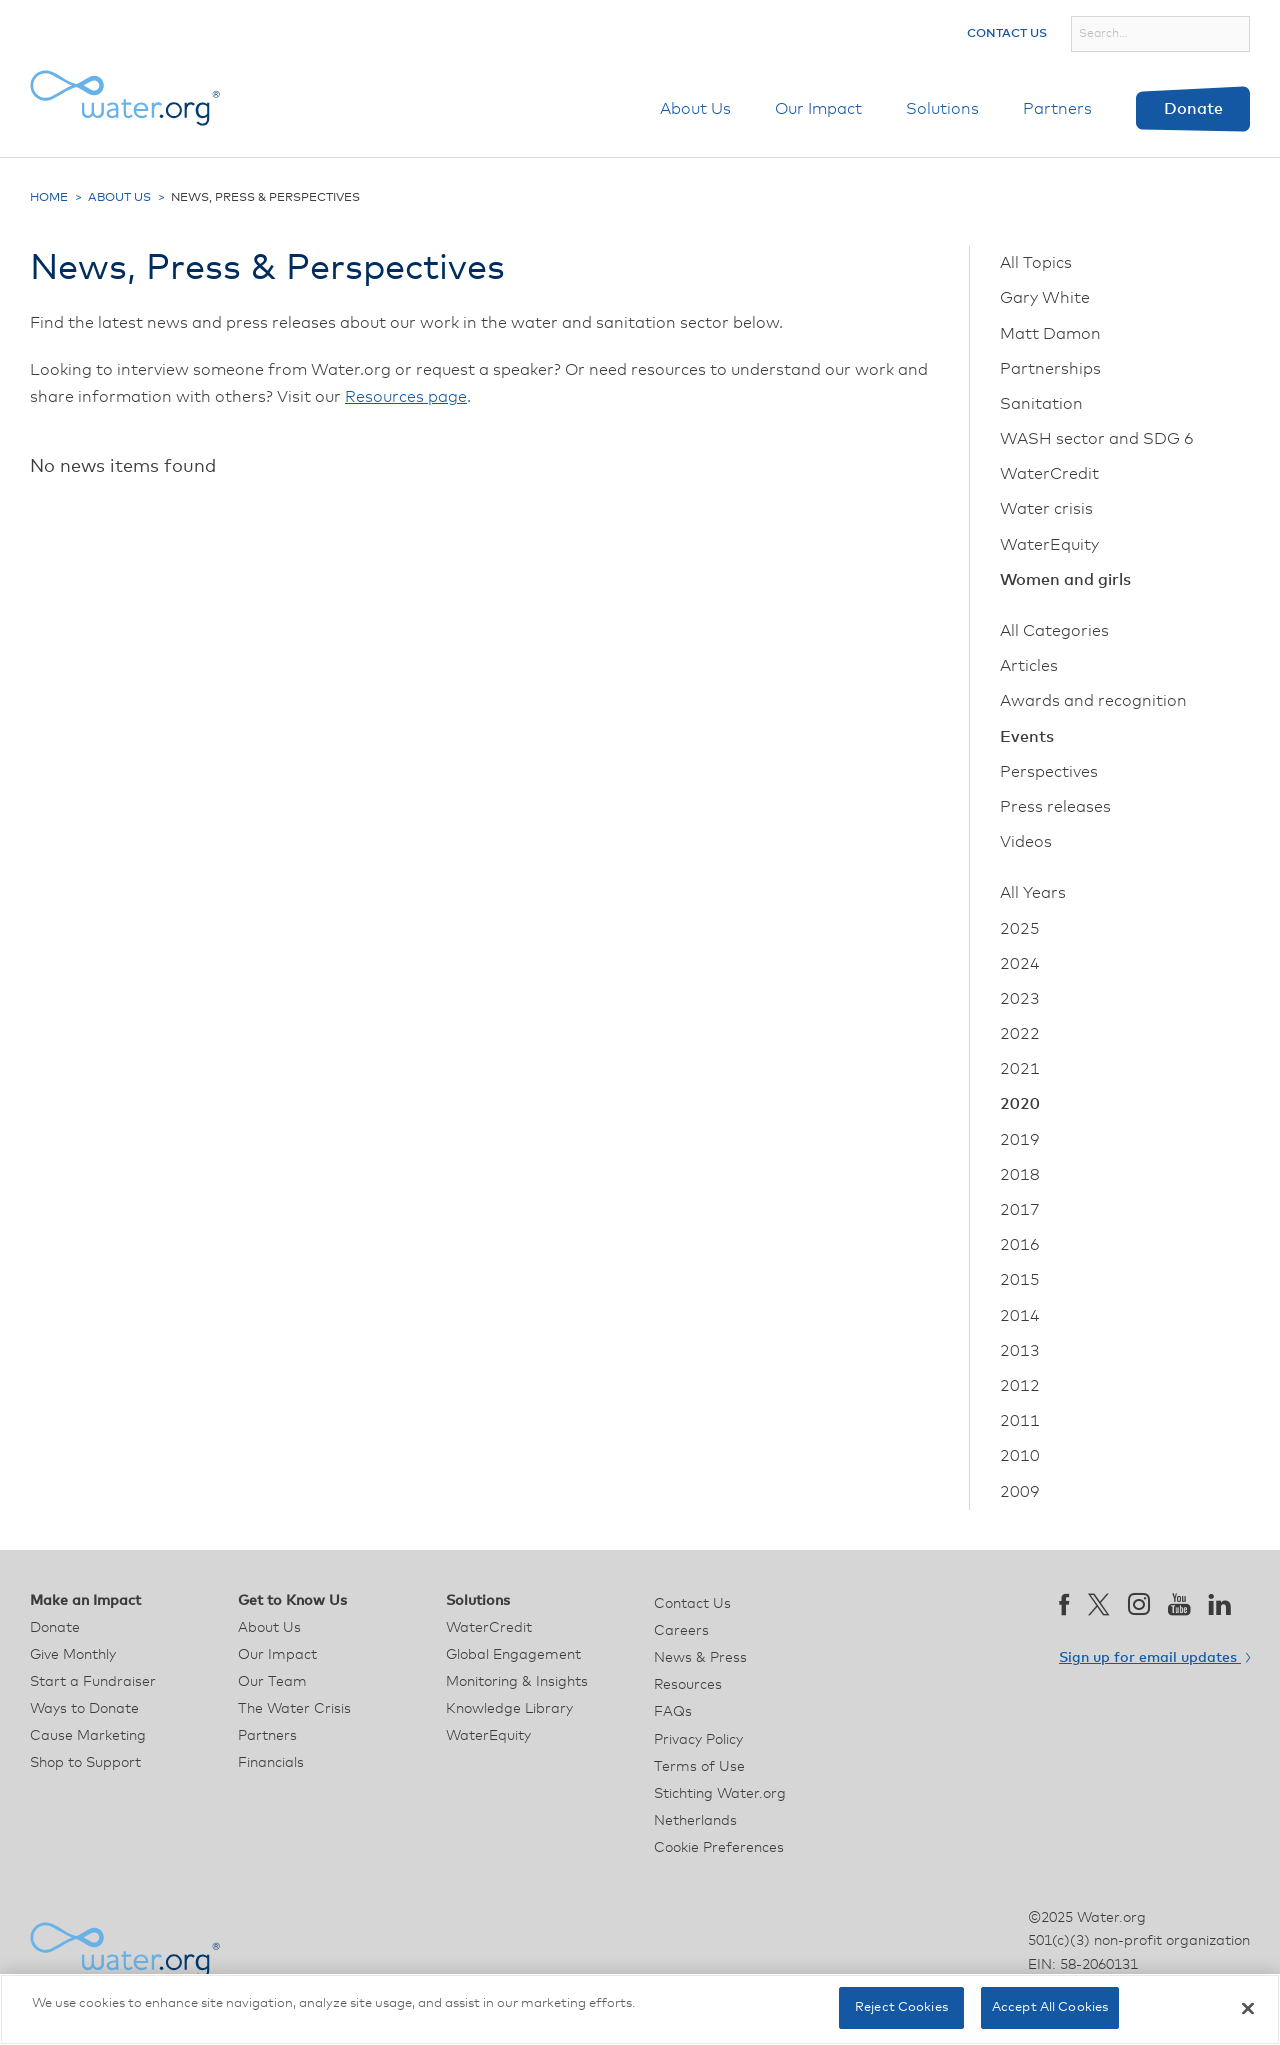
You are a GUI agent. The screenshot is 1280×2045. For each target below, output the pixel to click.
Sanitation (1041, 404)
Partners (1057, 109)
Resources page (406, 397)
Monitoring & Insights (517, 1682)
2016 (1020, 1245)
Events (1027, 737)
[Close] (1248, 2008)
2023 (1020, 999)
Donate (1193, 109)
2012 (1020, 1386)
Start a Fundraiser (93, 1682)
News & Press (700, 1658)
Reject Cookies (901, 2007)
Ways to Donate (84, 1709)
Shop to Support (85, 1763)
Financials (271, 1763)
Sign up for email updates (1154, 1658)
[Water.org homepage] (125, 98)
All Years (1033, 893)
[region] (640, 2009)
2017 (1020, 1210)
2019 (1020, 1140)
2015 (1020, 1280)
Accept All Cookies (1050, 2007)
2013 (1020, 1351)
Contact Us (1007, 34)
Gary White (1045, 298)
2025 (1020, 929)
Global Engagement (513, 1655)
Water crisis (1046, 509)
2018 (1020, 1175)
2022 (1020, 1034)
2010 (1020, 1456)
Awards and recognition (1093, 701)
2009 (1020, 1492)
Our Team (272, 1682)
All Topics (1036, 263)
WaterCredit (1049, 474)
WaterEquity (1049, 545)
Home (49, 198)
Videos (1026, 842)
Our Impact (818, 109)
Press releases (1055, 807)
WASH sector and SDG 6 (1097, 439)
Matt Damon (1050, 334)
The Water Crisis (294, 1709)
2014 (1020, 1316)
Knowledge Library (509, 1709)
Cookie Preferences (719, 1848)
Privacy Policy (698, 1740)
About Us (695, 109)
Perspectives (1049, 772)
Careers (681, 1631)
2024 (1020, 964)
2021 (1020, 1069)
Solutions (942, 109)
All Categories (1054, 631)
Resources (688, 1685)
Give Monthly (73, 1655)
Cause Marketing (88, 1736)
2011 (1020, 1421)
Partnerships (1050, 369)
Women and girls (1065, 580)
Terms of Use (699, 1767)
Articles (1029, 666)
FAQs (673, 1712)
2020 (1020, 1104)
